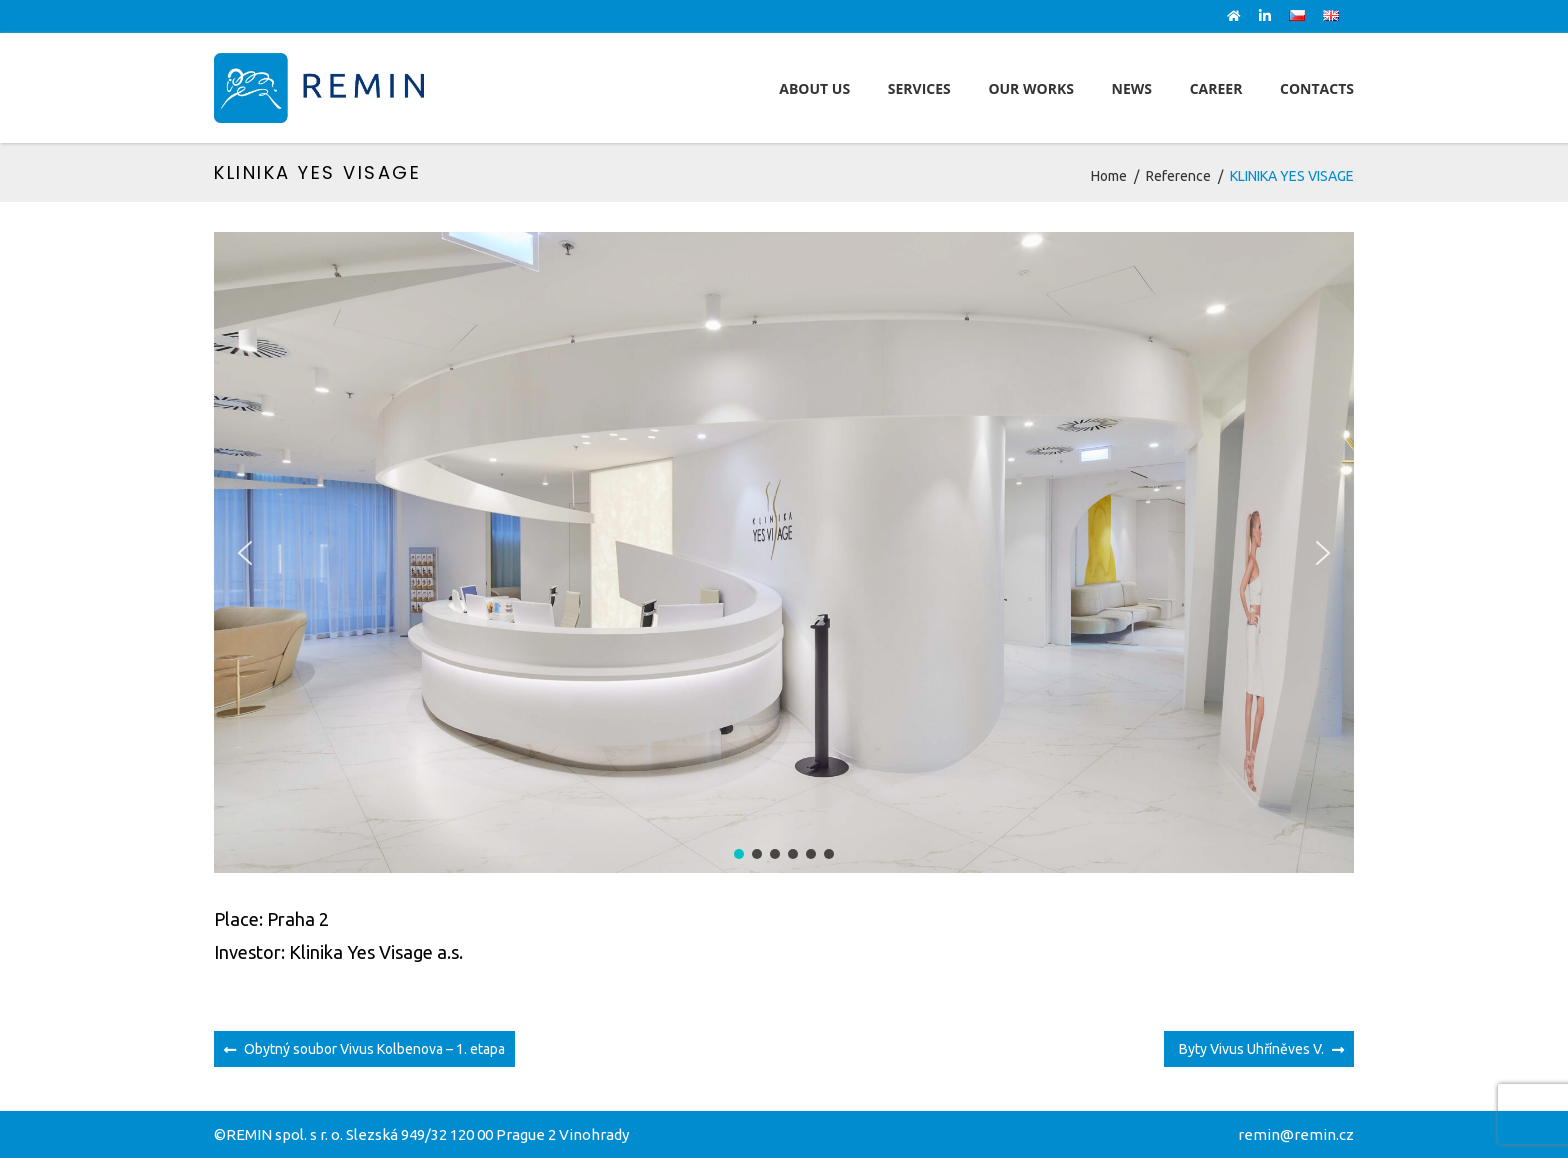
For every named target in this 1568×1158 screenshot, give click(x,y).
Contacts (1317, 88)
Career (1216, 88)
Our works (1031, 88)
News (1132, 88)
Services (919, 88)
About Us (814, 88)
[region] (784, 552)
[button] (245, 553)
